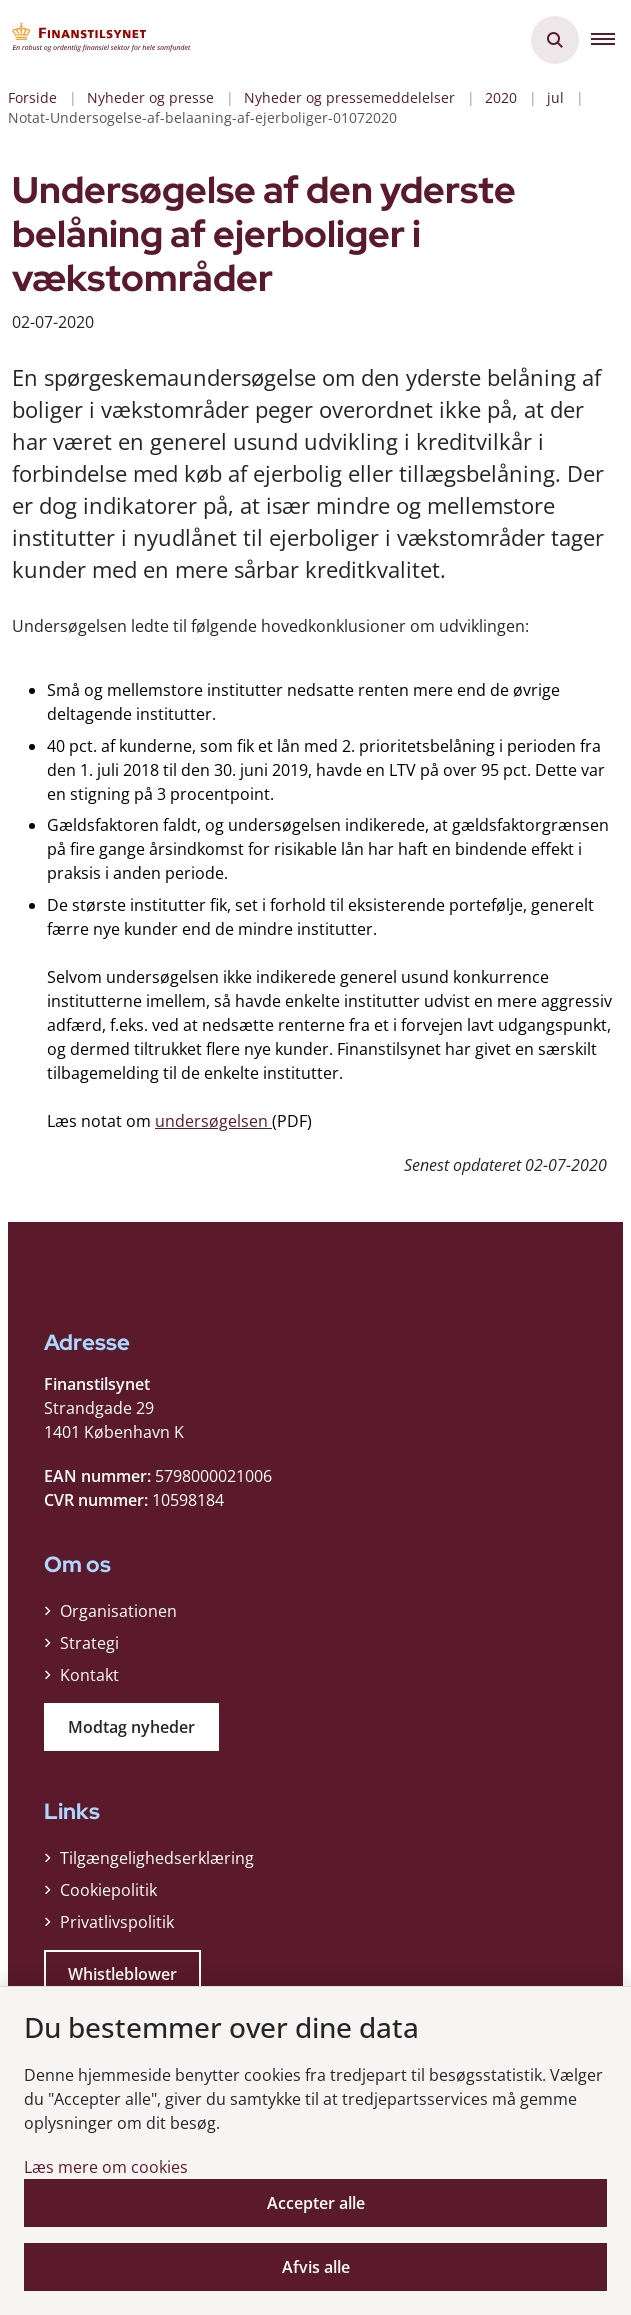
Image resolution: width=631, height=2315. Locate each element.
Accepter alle (316, 2203)
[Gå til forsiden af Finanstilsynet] (96, 40)
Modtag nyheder (131, 1727)
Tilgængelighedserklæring (157, 1858)
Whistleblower (122, 1974)
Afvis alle (316, 2267)
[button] (611, 40)
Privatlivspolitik (117, 1922)
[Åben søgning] (555, 40)
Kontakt (89, 1675)
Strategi (89, 1643)
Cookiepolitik (108, 1890)
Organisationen (118, 1611)
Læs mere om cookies (106, 2167)
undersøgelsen (213, 1121)
